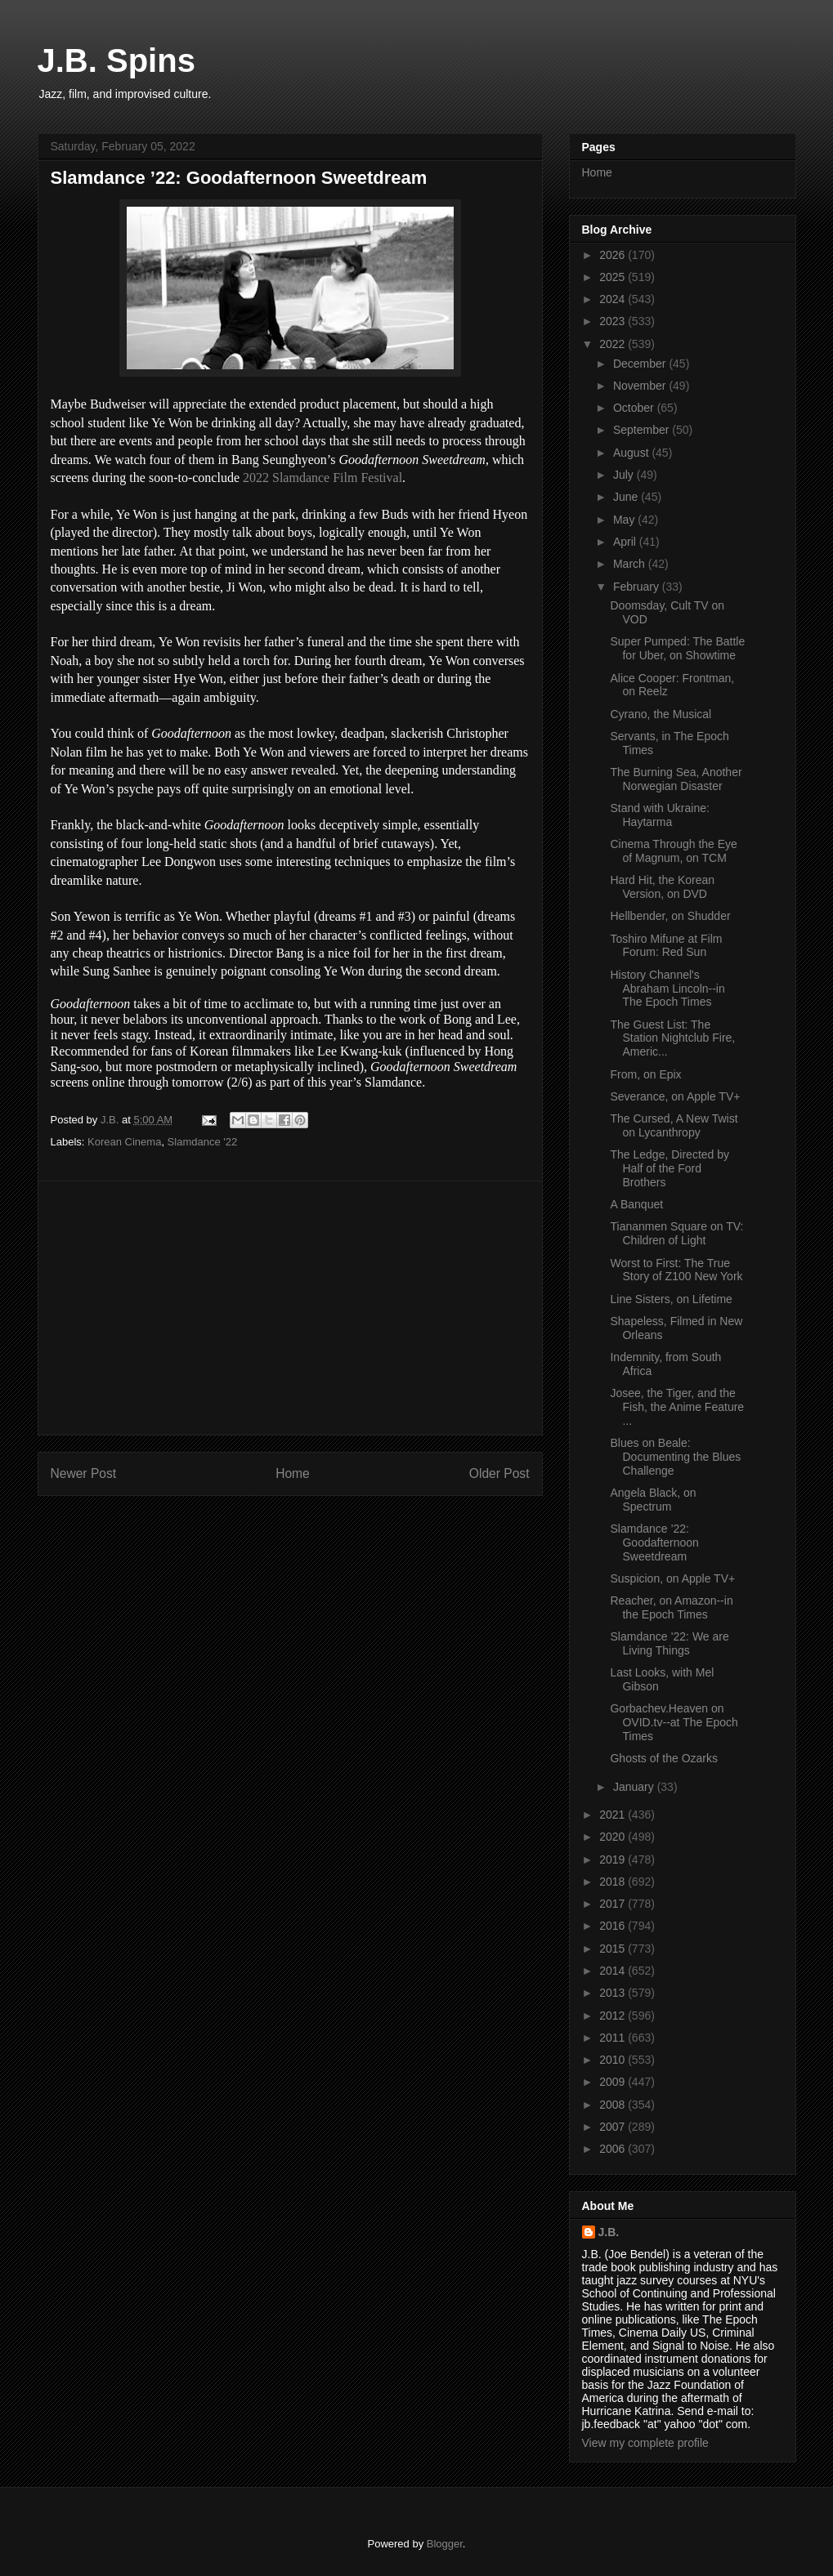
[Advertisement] (290, 1308)
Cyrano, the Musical (660, 714)
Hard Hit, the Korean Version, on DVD (662, 886)
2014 (613, 1970)
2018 (613, 1881)
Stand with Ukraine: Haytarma (659, 814)
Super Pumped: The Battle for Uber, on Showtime (677, 648)
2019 (613, 1859)
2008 (613, 2104)
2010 (613, 2059)
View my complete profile (645, 2442)
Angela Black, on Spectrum (653, 1499)
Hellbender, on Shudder (670, 915)
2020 (613, 1836)
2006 (613, 2148)
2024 (613, 299)
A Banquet (636, 1204)
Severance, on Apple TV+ (675, 1096)
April (626, 541)
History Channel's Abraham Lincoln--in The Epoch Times (667, 988)
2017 (613, 1903)
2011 (613, 2037)
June (627, 496)
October (635, 407)
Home (292, 1473)
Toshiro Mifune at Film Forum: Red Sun (666, 945)
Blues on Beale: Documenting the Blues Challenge (675, 1456)
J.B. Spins (116, 60)
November (641, 385)
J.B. (609, 2232)
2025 (613, 276)
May (625, 519)
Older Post (499, 1473)
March (630, 563)
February (637, 586)
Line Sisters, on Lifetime (671, 1299)
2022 (613, 343)
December (641, 363)
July (625, 474)
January (635, 1786)
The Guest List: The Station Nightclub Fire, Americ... (672, 1038)
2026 (613, 254)
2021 (613, 1814)
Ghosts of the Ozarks (664, 1758)
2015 (613, 1948)
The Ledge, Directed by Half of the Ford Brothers (669, 1168)
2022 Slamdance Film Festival (322, 477)
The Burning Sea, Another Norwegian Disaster (675, 779)
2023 (613, 321)
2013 (613, 1992)
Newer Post (84, 1473)
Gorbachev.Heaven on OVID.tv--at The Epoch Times (673, 1722)
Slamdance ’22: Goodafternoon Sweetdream (654, 1542)
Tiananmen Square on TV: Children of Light (676, 1233)
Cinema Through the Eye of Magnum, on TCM (673, 850)
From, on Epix (645, 1074)
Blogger (445, 2544)
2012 (613, 2015)
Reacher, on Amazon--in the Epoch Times (671, 1607)
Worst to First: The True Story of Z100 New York (676, 1270)
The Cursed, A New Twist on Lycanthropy (673, 1125)
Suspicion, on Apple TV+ (672, 1578)
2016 (613, 1925)
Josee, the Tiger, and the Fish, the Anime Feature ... (677, 1406)
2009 (613, 2081)
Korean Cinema (124, 1142)
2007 (613, 2126)
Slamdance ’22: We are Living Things (669, 1643)
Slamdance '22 (203, 1142)
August (632, 452)
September (642, 429)
